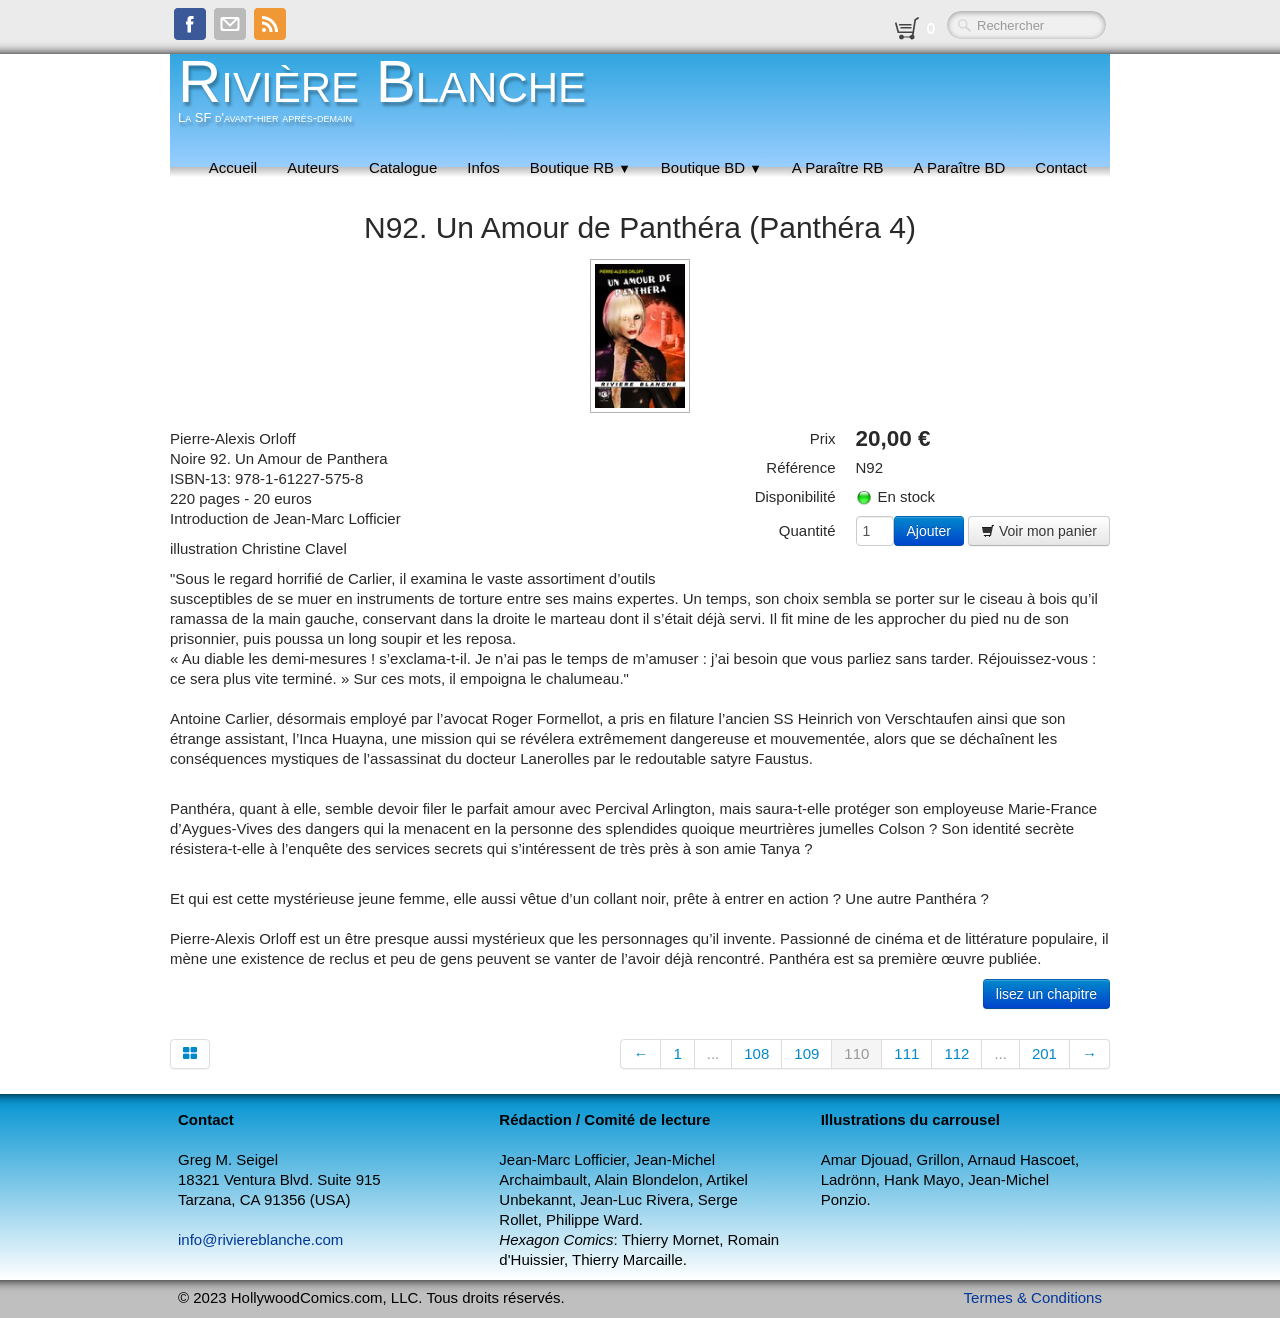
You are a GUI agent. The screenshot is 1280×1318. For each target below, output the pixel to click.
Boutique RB (580, 167)
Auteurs (313, 167)
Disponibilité (795, 496)
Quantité (807, 530)
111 (906, 1053)
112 (956, 1053)
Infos (483, 167)
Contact (1061, 167)
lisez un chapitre (1046, 994)
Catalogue (403, 167)
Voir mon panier (1039, 531)
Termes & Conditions (1033, 1297)
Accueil (233, 167)
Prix (823, 438)
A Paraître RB (838, 167)
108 (756, 1053)
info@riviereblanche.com (260, 1239)
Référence (800, 467)
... (713, 1053)
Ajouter (929, 531)
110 (856, 1053)
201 (1044, 1053)
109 (806, 1053)
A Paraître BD (960, 167)
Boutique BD (711, 167)
